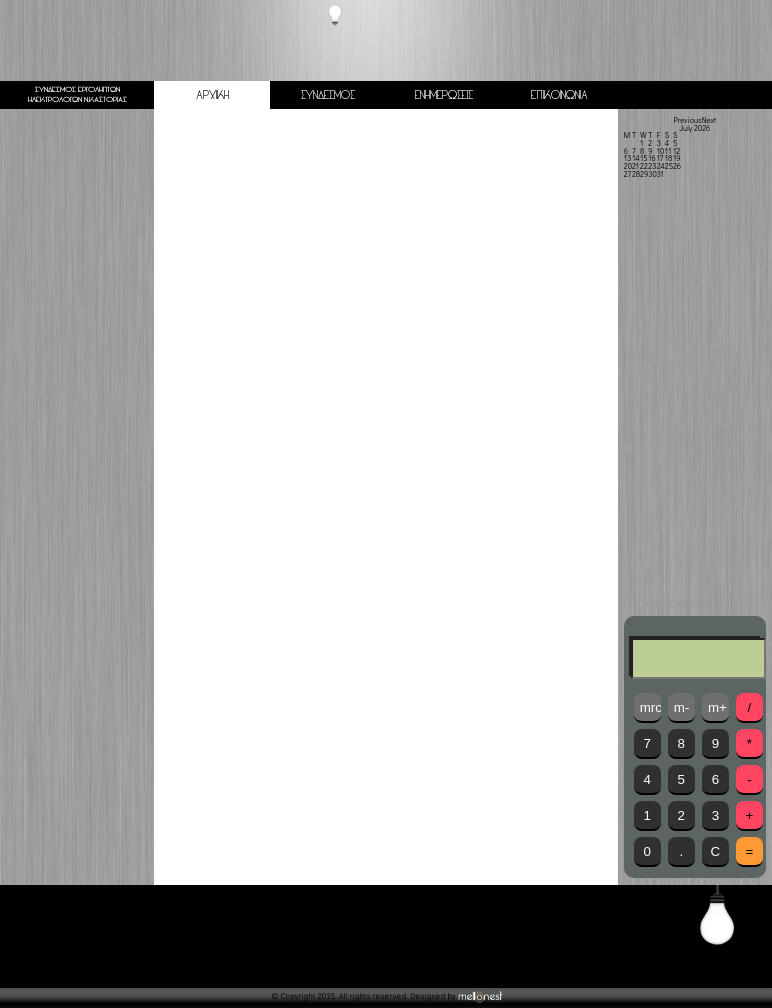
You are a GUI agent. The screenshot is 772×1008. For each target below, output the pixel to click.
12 (676, 151)
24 (661, 166)
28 (636, 174)
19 (677, 158)
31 (660, 174)
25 (669, 166)
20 (628, 166)
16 (651, 158)
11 (668, 151)
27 (627, 174)
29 (644, 174)
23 (652, 166)
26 (677, 166)
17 (660, 158)
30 (652, 174)
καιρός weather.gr (684, 603)
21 (635, 166)
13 (627, 158)
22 (644, 166)
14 (636, 158)
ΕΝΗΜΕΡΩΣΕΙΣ (444, 95)
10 (661, 151)
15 (644, 158)
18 (668, 158)
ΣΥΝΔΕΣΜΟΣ (328, 95)
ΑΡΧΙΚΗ (212, 95)
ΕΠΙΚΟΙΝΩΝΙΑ (559, 95)
